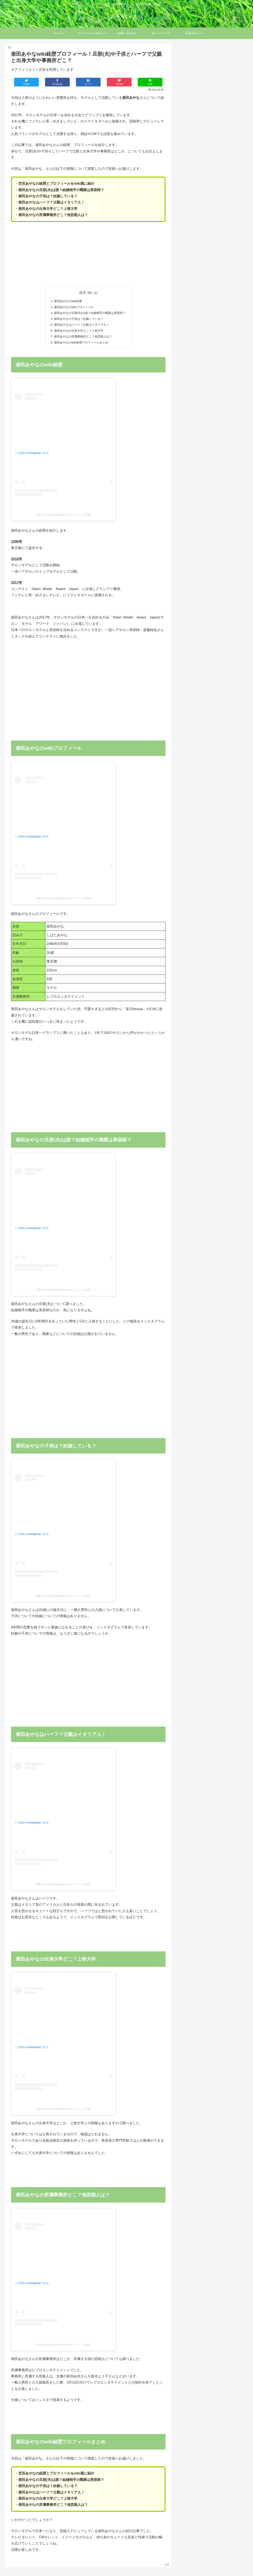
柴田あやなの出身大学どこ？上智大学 (78, 332)
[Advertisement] (88, 254)
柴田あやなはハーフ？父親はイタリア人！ (81, 326)
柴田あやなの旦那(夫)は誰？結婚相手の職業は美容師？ (90, 314)
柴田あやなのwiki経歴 (67, 301)
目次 (82, 293)
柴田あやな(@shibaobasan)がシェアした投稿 (63, 517)
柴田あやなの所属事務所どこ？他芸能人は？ (83, 339)
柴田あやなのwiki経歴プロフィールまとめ (81, 345)
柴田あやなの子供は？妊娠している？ (78, 320)
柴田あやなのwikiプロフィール (73, 307)
